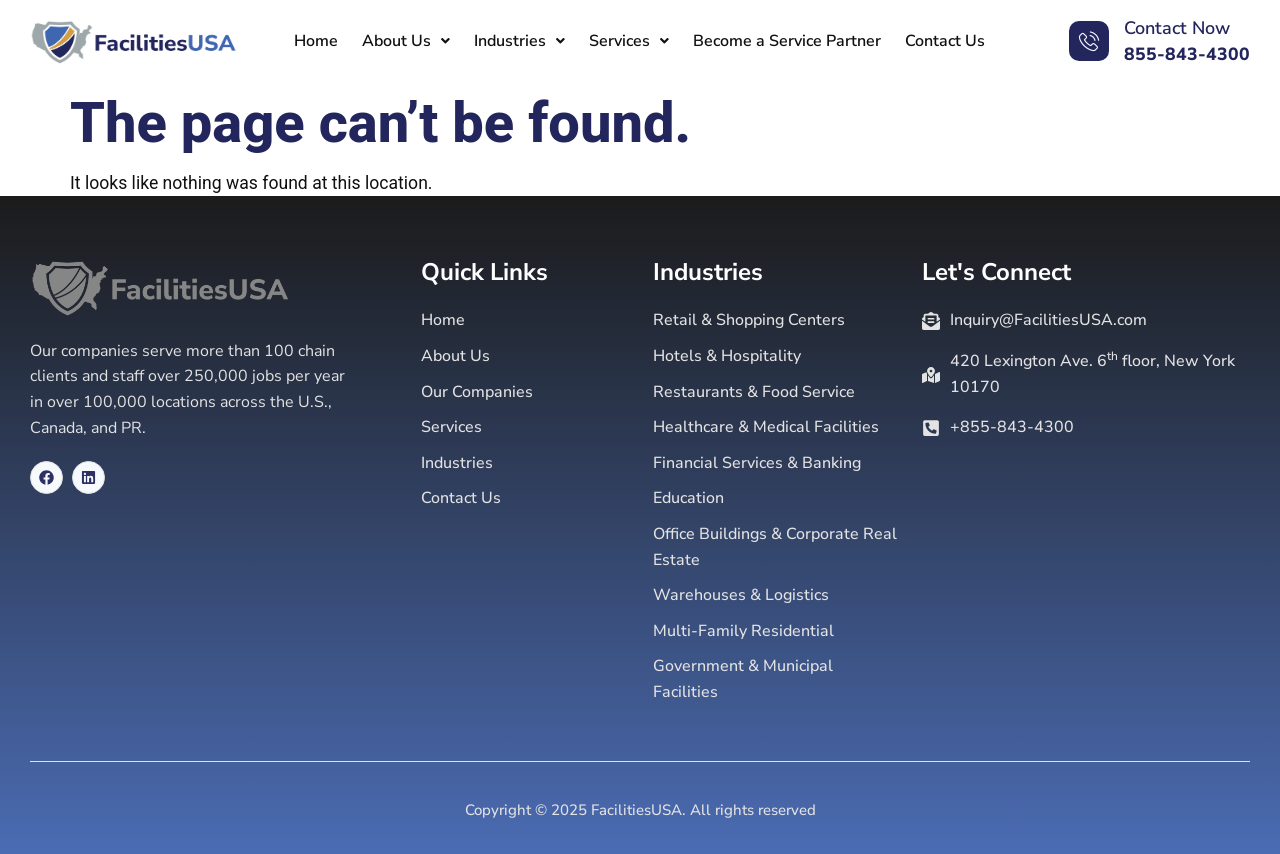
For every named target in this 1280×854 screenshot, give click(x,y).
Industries (519, 41)
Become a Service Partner (787, 41)
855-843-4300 (1187, 54)
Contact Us (945, 41)
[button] (406, 41)
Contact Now (1177, 28)
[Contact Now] (1089, 41)
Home (316, 41)
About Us (406, 41)
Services (629, 41)
